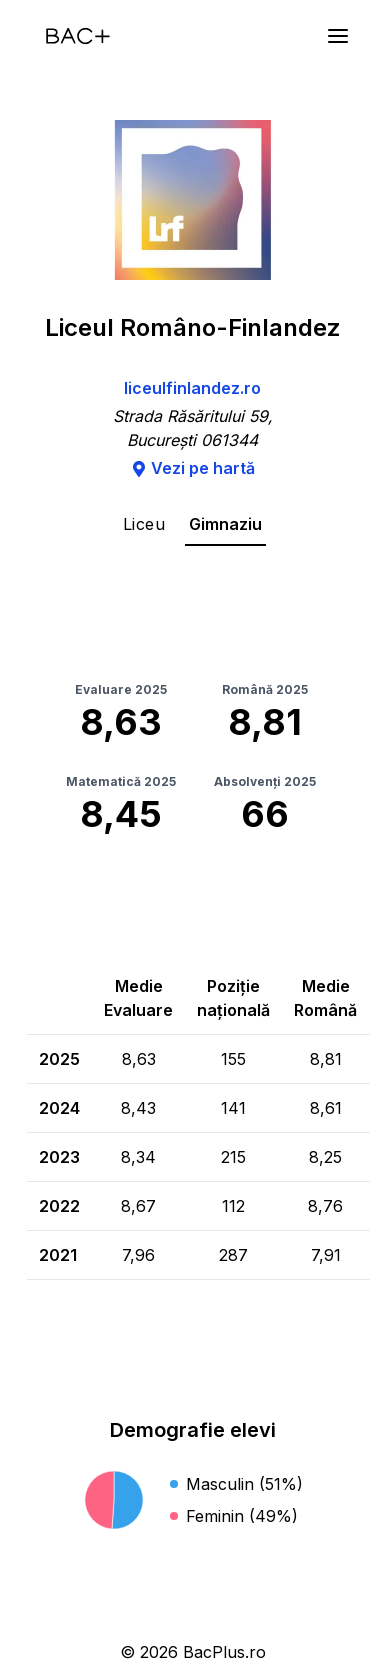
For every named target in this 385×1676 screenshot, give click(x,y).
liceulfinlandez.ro (192, 388)
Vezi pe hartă (193, 468)
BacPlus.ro (224, 1652)
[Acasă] (78, 36)
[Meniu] (338, 36)
